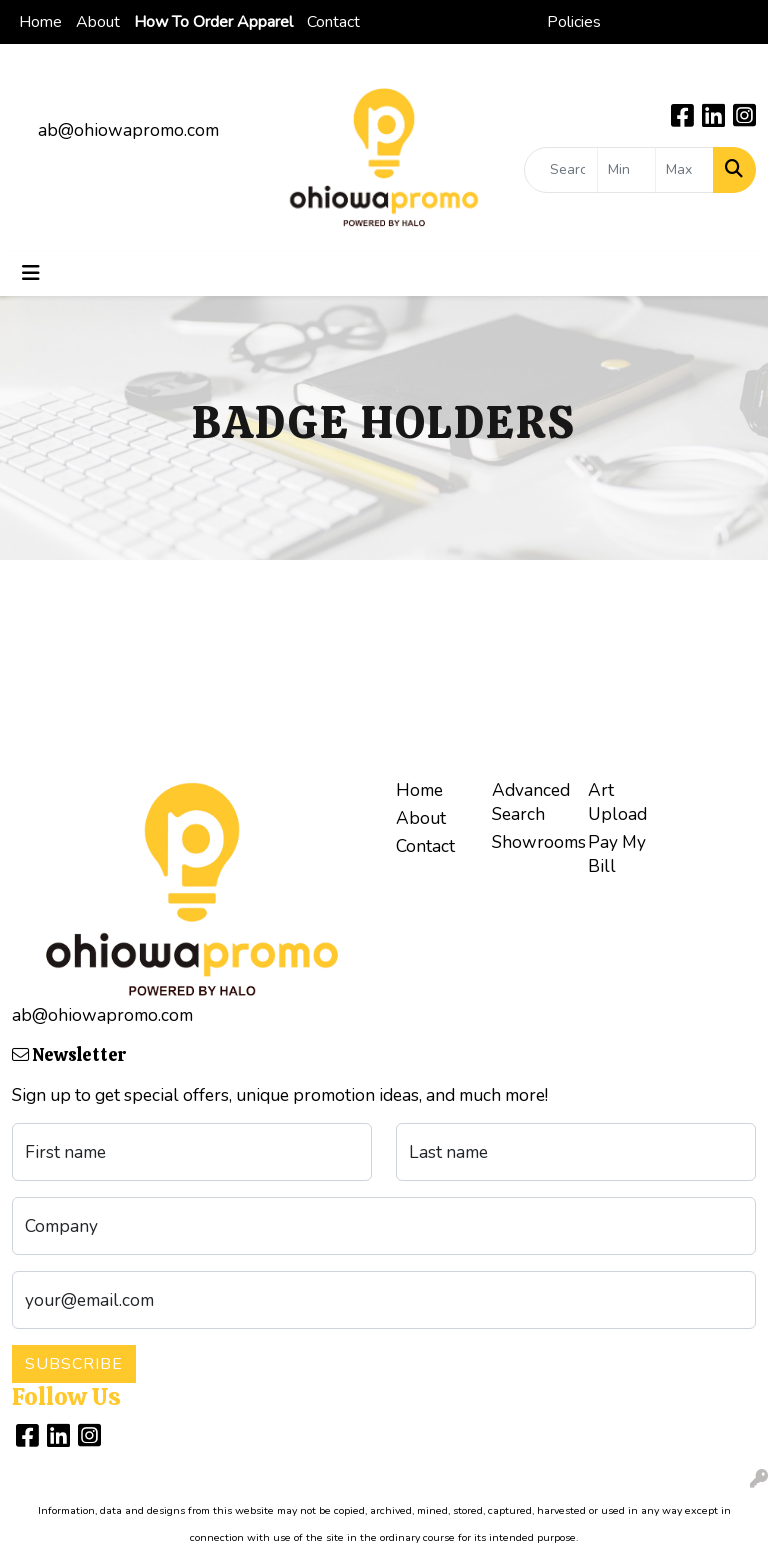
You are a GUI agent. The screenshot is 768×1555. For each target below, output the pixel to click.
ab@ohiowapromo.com (128, 130)
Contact (333, 22)
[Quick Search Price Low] (626, 170)
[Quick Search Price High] (684, 170)
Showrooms (528, 842)
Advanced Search (528, 802)
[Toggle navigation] (31, 273)
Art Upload (617, 802)
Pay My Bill (617, 854)
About (98, 22)
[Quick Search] (561, 170)
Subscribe (74, 1364)
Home (40, 22)
